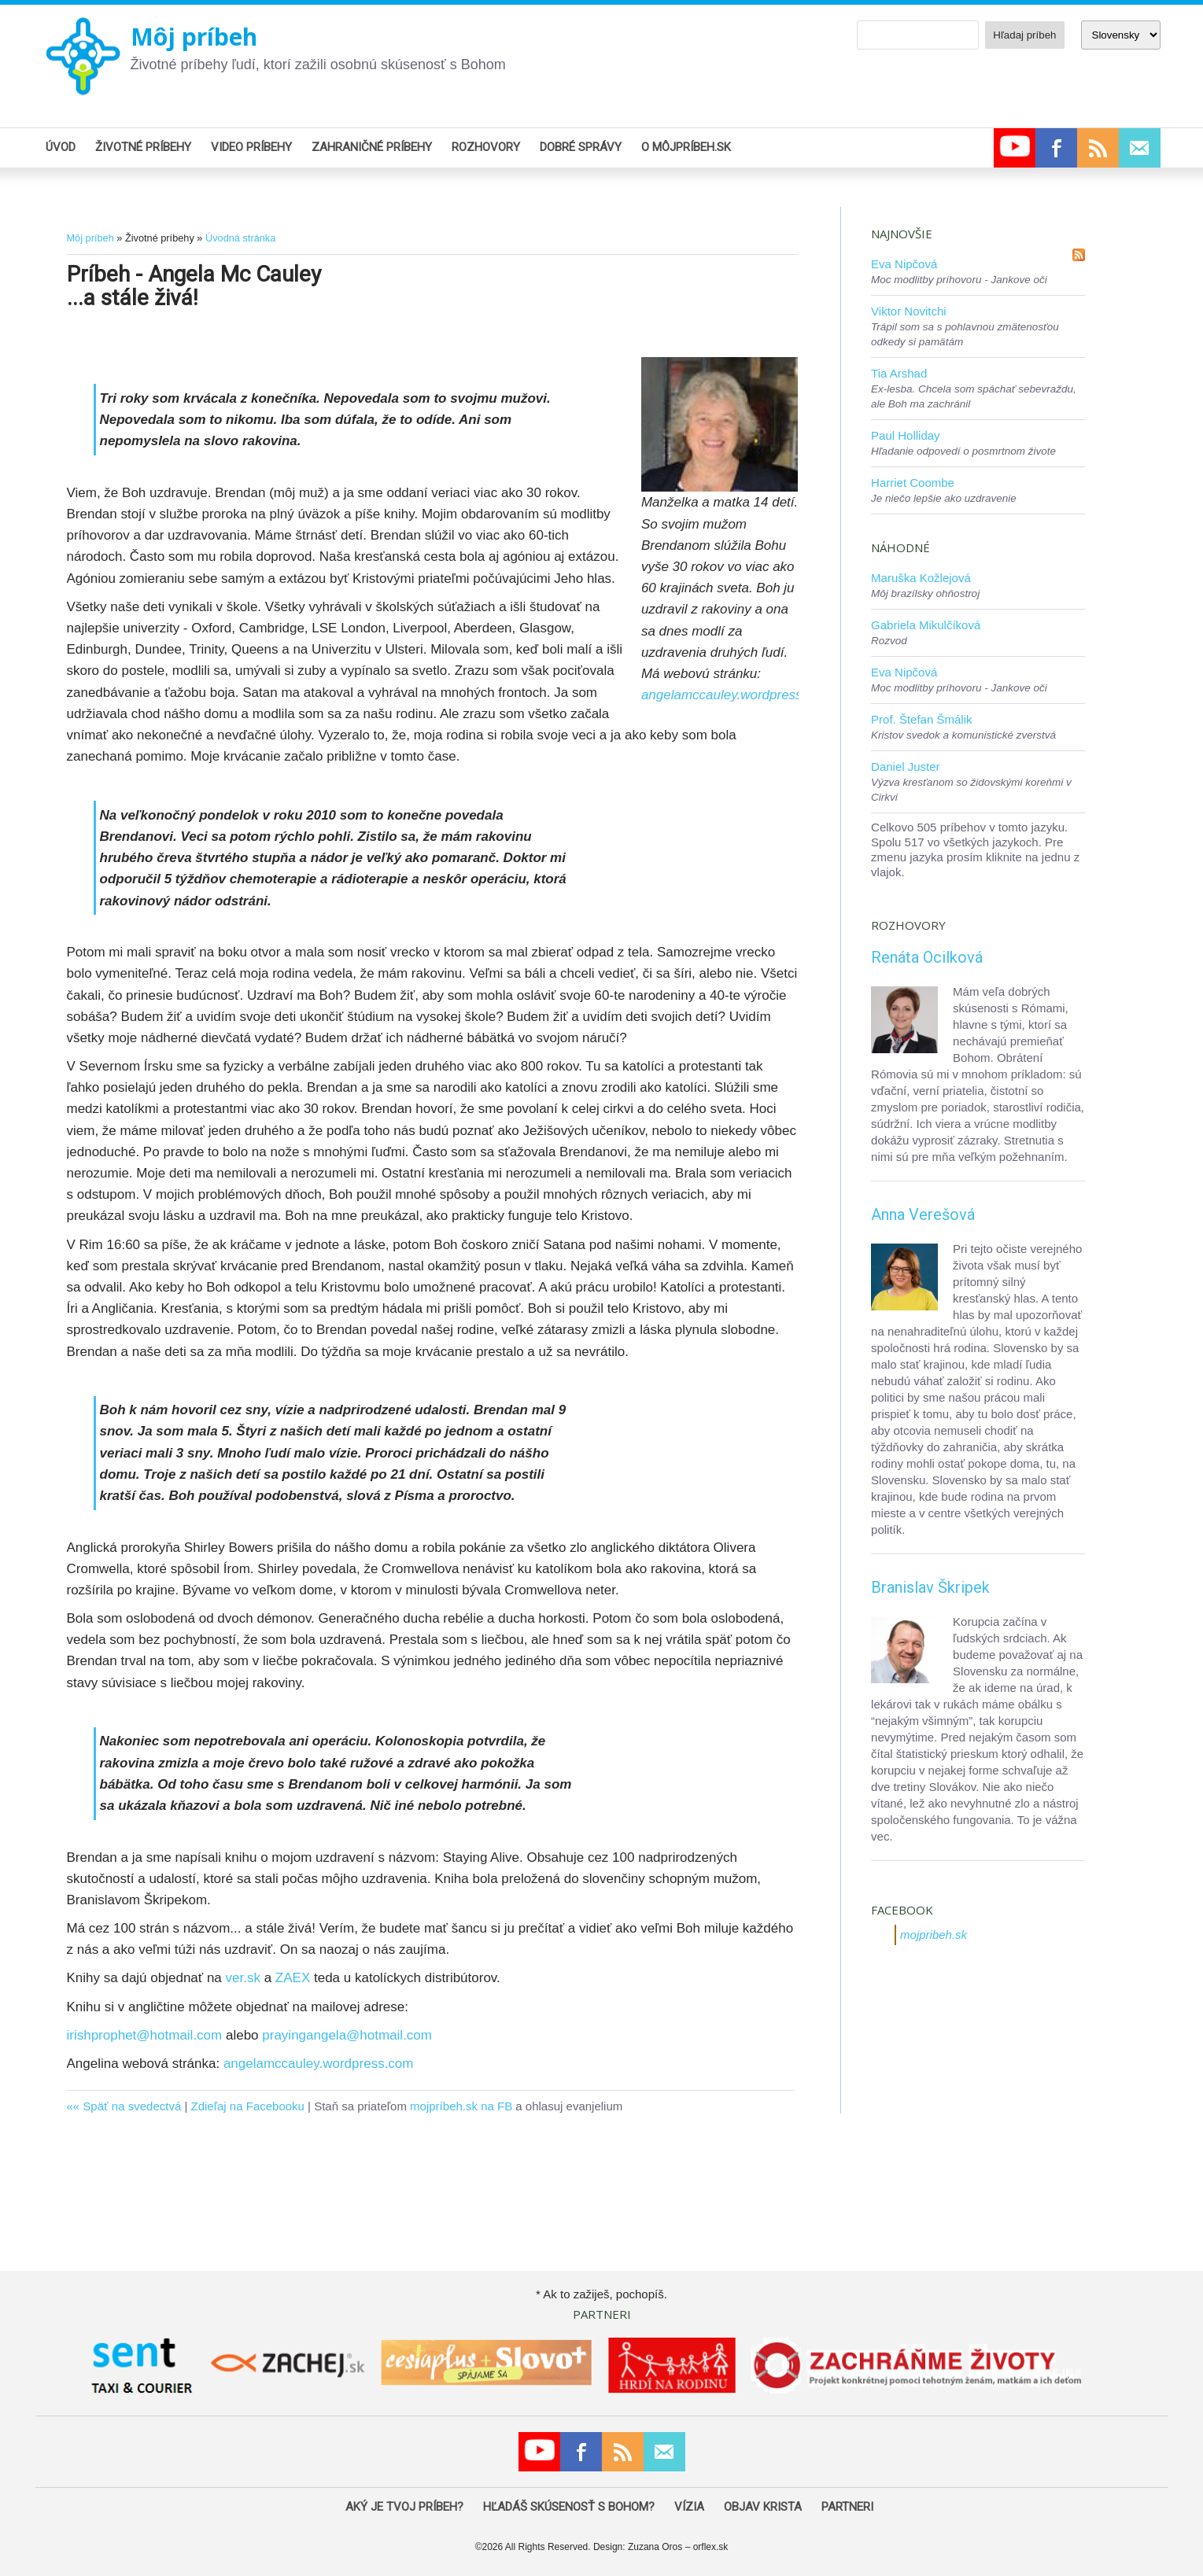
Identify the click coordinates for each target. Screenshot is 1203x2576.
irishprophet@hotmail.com (145, 2035)
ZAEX (292, 1977)
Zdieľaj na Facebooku (247, 2106)
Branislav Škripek (930, 1587)
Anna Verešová (923, 1214)
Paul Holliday (905, 435)
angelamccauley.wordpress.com (736, 694)
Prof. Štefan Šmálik (921, 719)
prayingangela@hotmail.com (347, 2035)
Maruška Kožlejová (921, 577)
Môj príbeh (194, 36)
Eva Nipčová (904, 264)
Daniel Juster (905, 766)
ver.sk (243, 1977)
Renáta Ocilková (927, 957)
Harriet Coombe (912, 482)
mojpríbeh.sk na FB (461, 2106)
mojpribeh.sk (933, 1934)
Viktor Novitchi (909, 311)
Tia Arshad (899, 373)
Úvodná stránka (240, 238)
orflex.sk (711, 2546)
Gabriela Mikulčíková (925, 625)
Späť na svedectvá (132, 2106)
